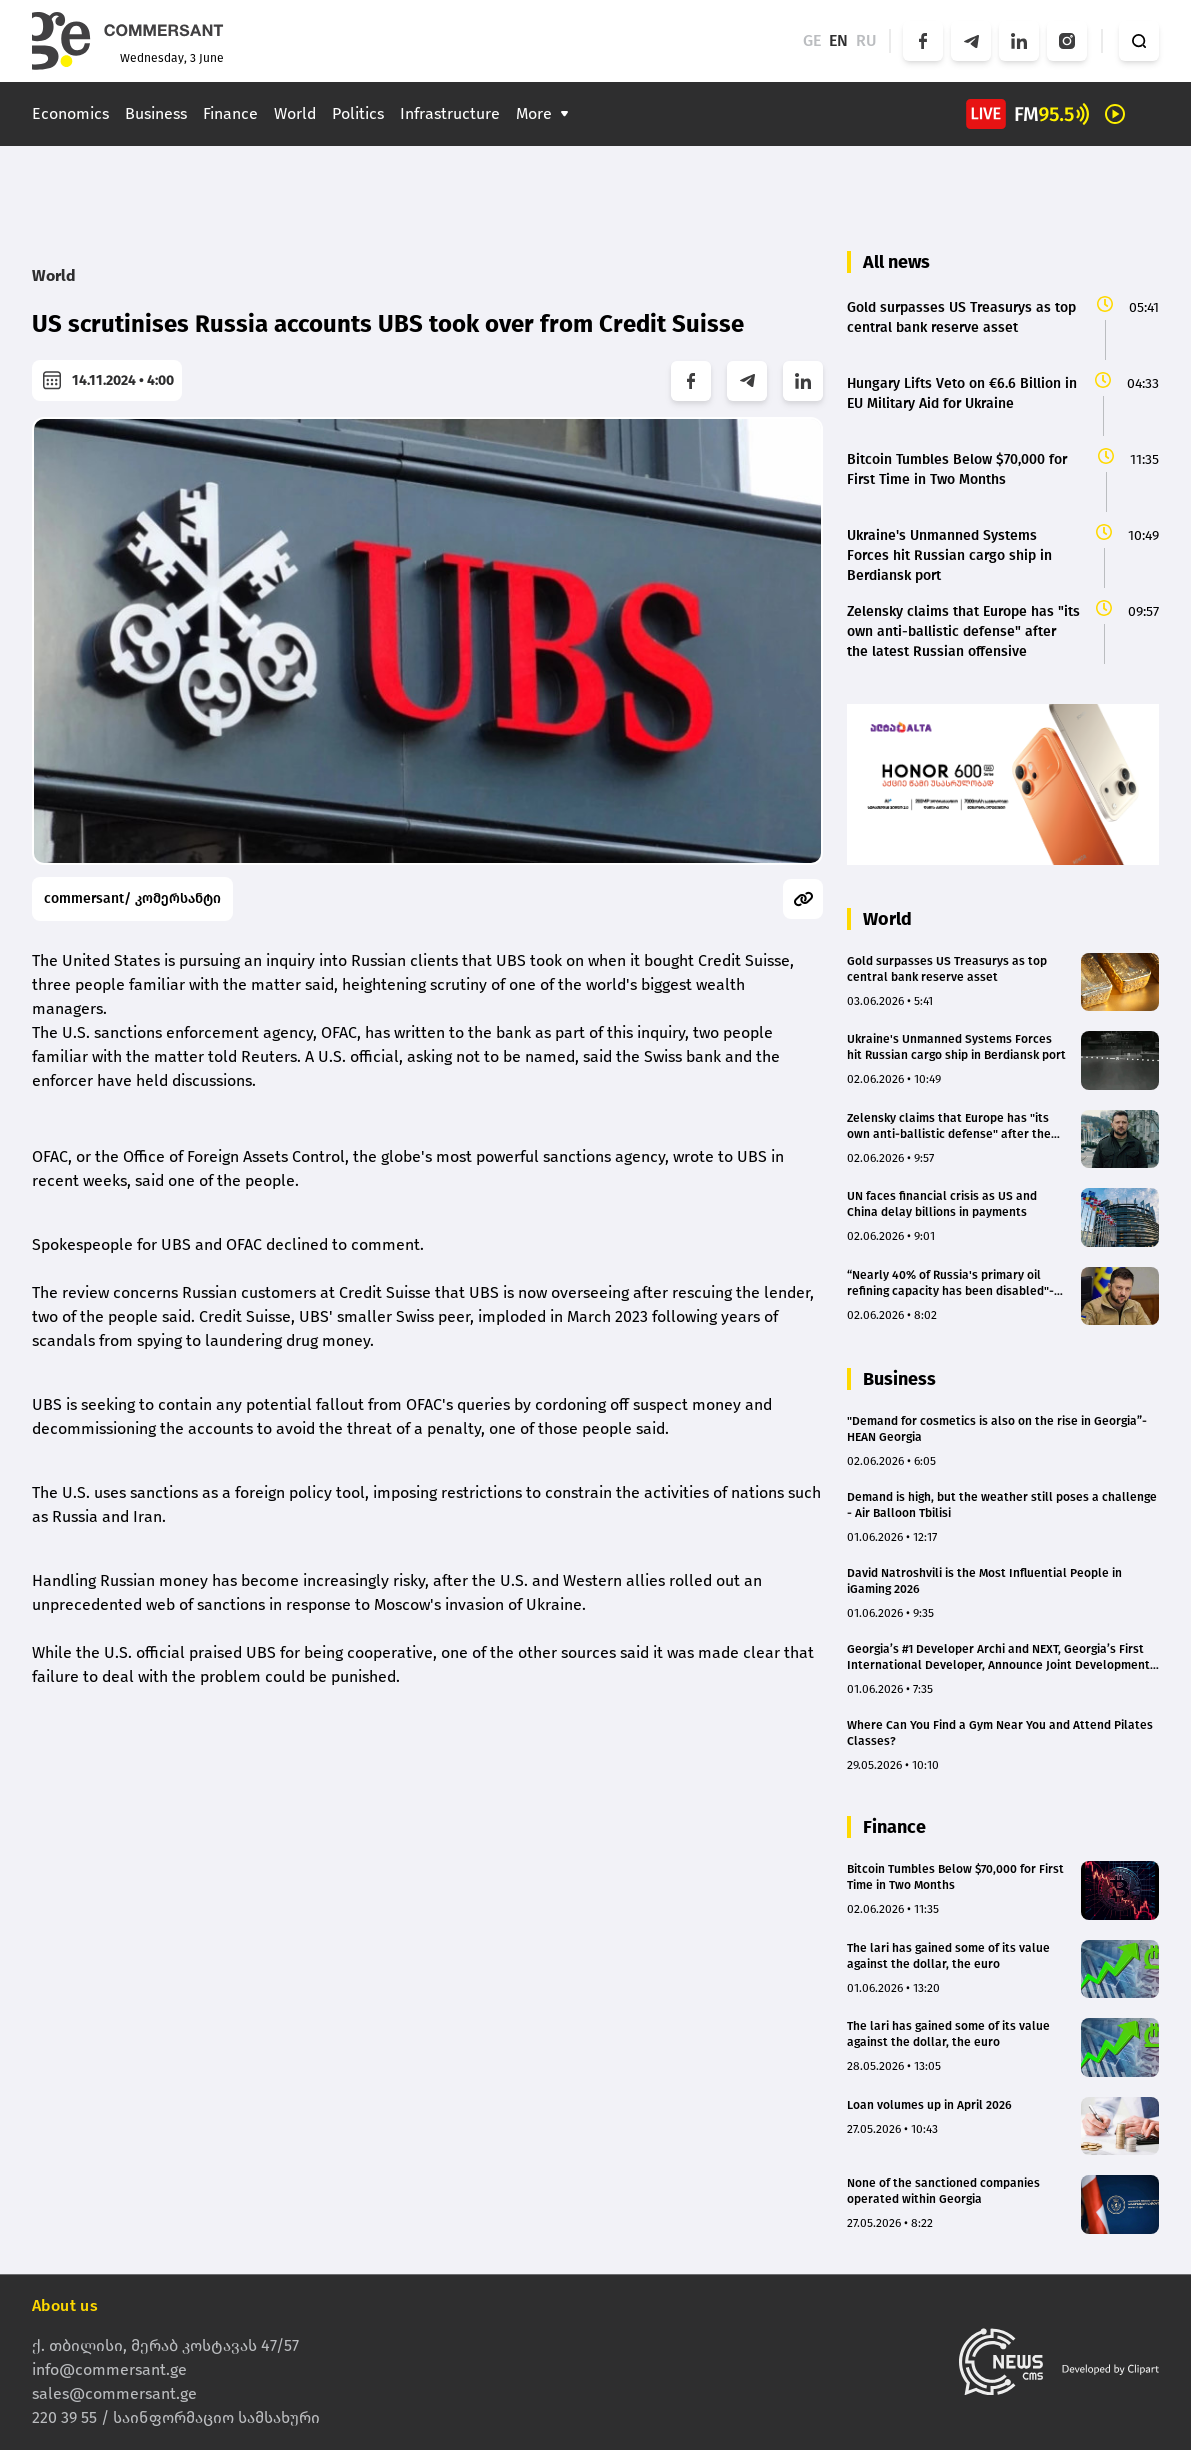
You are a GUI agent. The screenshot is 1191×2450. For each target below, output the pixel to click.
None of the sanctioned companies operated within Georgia (943, 2191)
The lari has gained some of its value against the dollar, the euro (948, 1956)
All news (896, 262)
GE (812, 40)
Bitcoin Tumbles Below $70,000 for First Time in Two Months (955, 1877)
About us (65, 2305)
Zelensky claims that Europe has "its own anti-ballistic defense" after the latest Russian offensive (949, 1126)
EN (838, 40)
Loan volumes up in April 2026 (929, 2105)
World (295, 113)
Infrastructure (450, 113)
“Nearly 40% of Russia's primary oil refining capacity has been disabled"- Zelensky (950, 1283)
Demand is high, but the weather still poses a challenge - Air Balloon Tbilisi (1002, 1505)
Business (156, 113)
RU (866, 40)
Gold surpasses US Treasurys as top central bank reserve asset (947, 969)
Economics (70, 113)
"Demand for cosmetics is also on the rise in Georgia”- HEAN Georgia (997, 1429)
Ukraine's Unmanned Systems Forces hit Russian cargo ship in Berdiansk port (956, 1047)
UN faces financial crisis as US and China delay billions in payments (942, 1204)
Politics (358, 113)
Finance (230, 113)
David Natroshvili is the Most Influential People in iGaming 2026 (984, 1581)
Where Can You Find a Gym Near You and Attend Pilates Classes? (1000, 1733)
